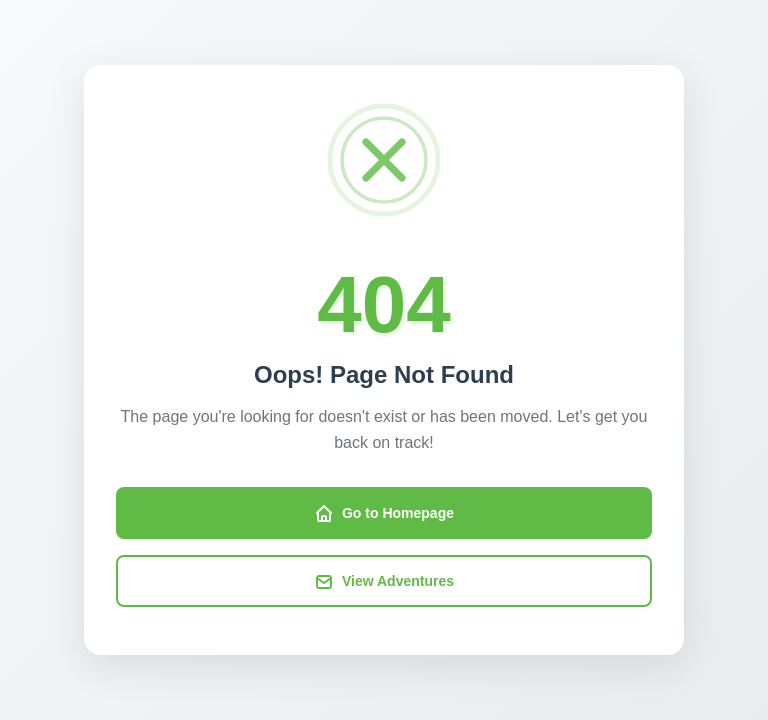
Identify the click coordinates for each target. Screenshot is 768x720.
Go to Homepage (384, 513)
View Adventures (384, 581)
